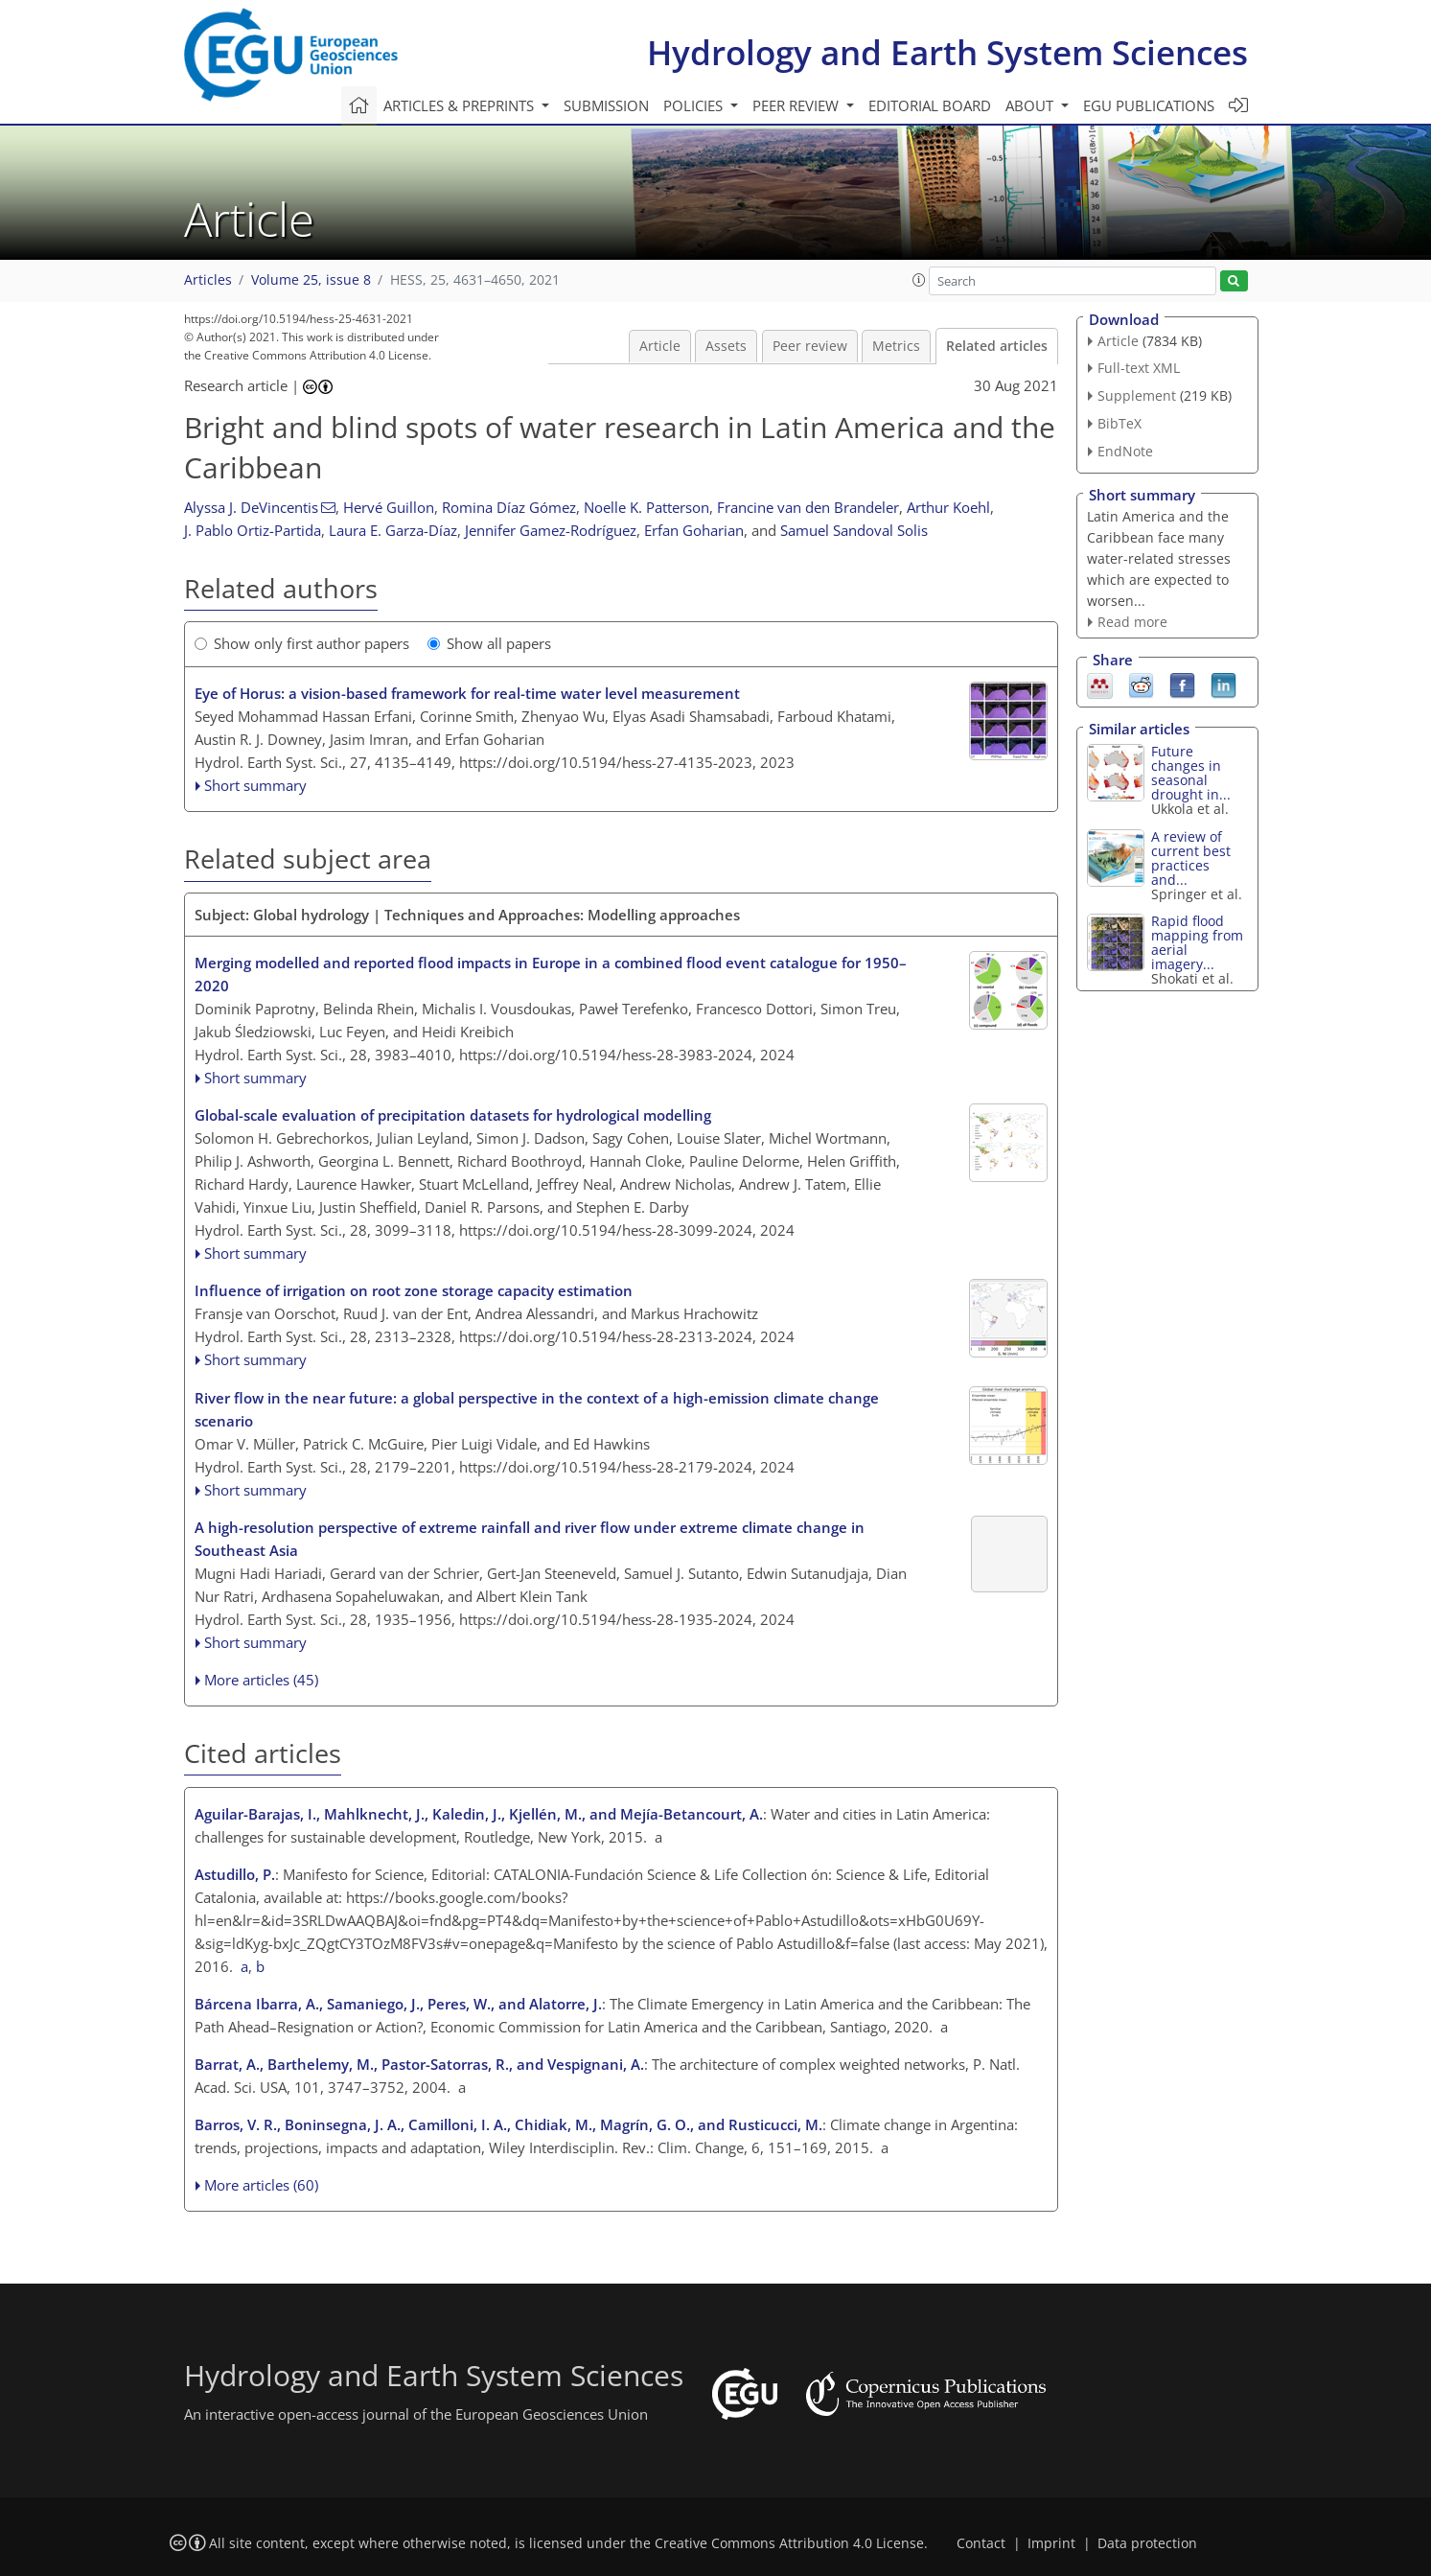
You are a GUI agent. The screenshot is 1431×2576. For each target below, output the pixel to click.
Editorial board (929, 105)
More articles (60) (261, 2184)
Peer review (810, 346)
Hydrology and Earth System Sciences (947, 52)
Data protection (1147, 2543)
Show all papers (489, 643)
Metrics (896, 346)
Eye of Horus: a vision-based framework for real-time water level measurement (467, 693)
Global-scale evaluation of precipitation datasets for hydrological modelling (453, 1115)
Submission (606, 105)
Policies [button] (695, 105)
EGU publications (1148, 105)
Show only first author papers (302, 643)
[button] (919, 280)
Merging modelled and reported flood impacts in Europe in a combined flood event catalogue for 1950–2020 (551, 974)
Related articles (997, 346)
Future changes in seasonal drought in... (1191, 772)
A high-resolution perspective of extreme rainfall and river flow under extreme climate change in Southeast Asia (530, 1539)
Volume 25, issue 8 (311, 280)
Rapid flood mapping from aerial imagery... (1197, 942)
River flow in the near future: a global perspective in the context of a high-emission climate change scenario (537, 1409)
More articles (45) (261, 1679)
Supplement (1136, 395)
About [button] (1031, 105)
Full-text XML (1138, 368)
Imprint (1051, 2543)
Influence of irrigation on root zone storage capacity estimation (414, 1290)
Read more (1132, 622)
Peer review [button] (797, 105)
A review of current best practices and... (1191, 858)
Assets (726, 346)
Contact (981, 2543)
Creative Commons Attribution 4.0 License (789, 2543)
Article (660, 346)
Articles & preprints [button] (460, 105)
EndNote (1125, 451)
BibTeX (1119, 423)
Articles (208, 280)
